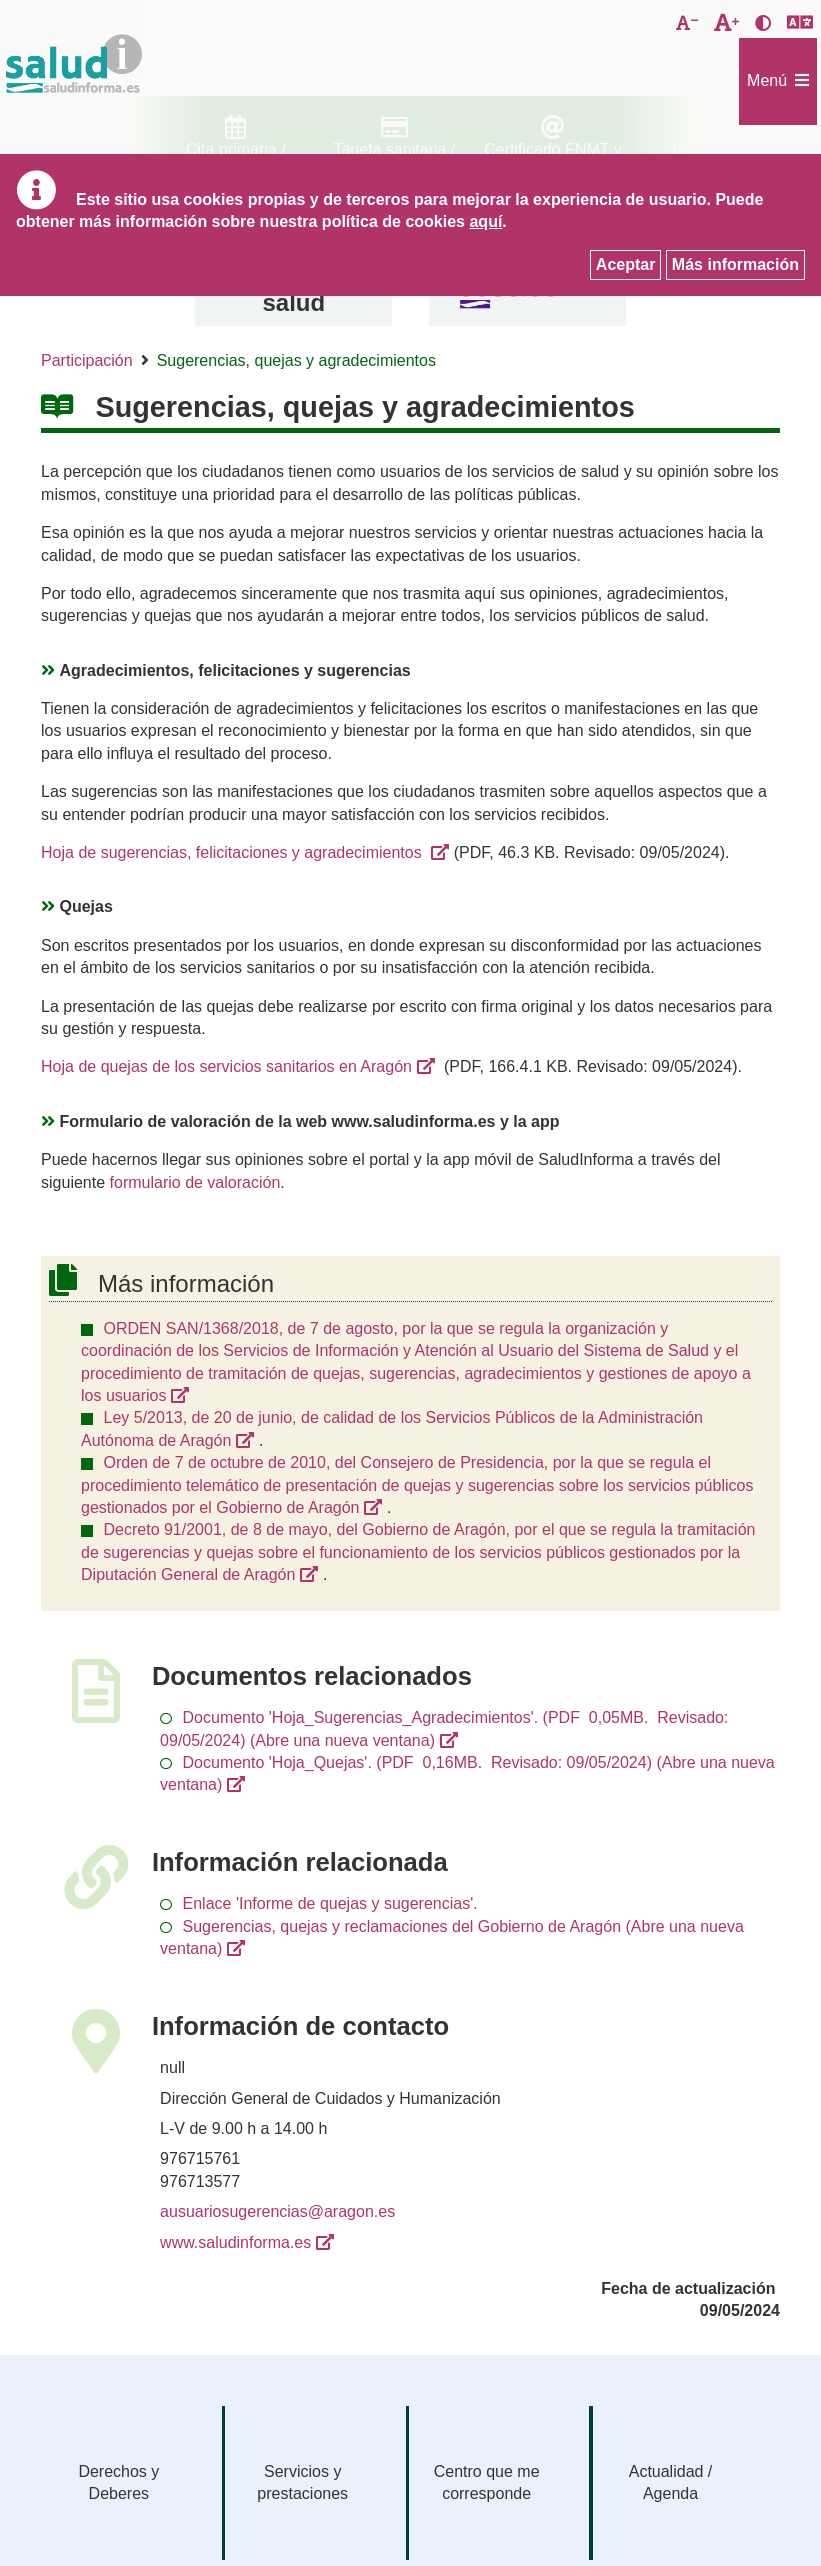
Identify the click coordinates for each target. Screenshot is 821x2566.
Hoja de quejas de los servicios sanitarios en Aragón (226, 1066)
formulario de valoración (195, 1182)
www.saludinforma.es (235, 2242)
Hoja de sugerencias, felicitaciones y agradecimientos (233, 852)
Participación (87, 360)
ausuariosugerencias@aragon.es (277, 2211)
